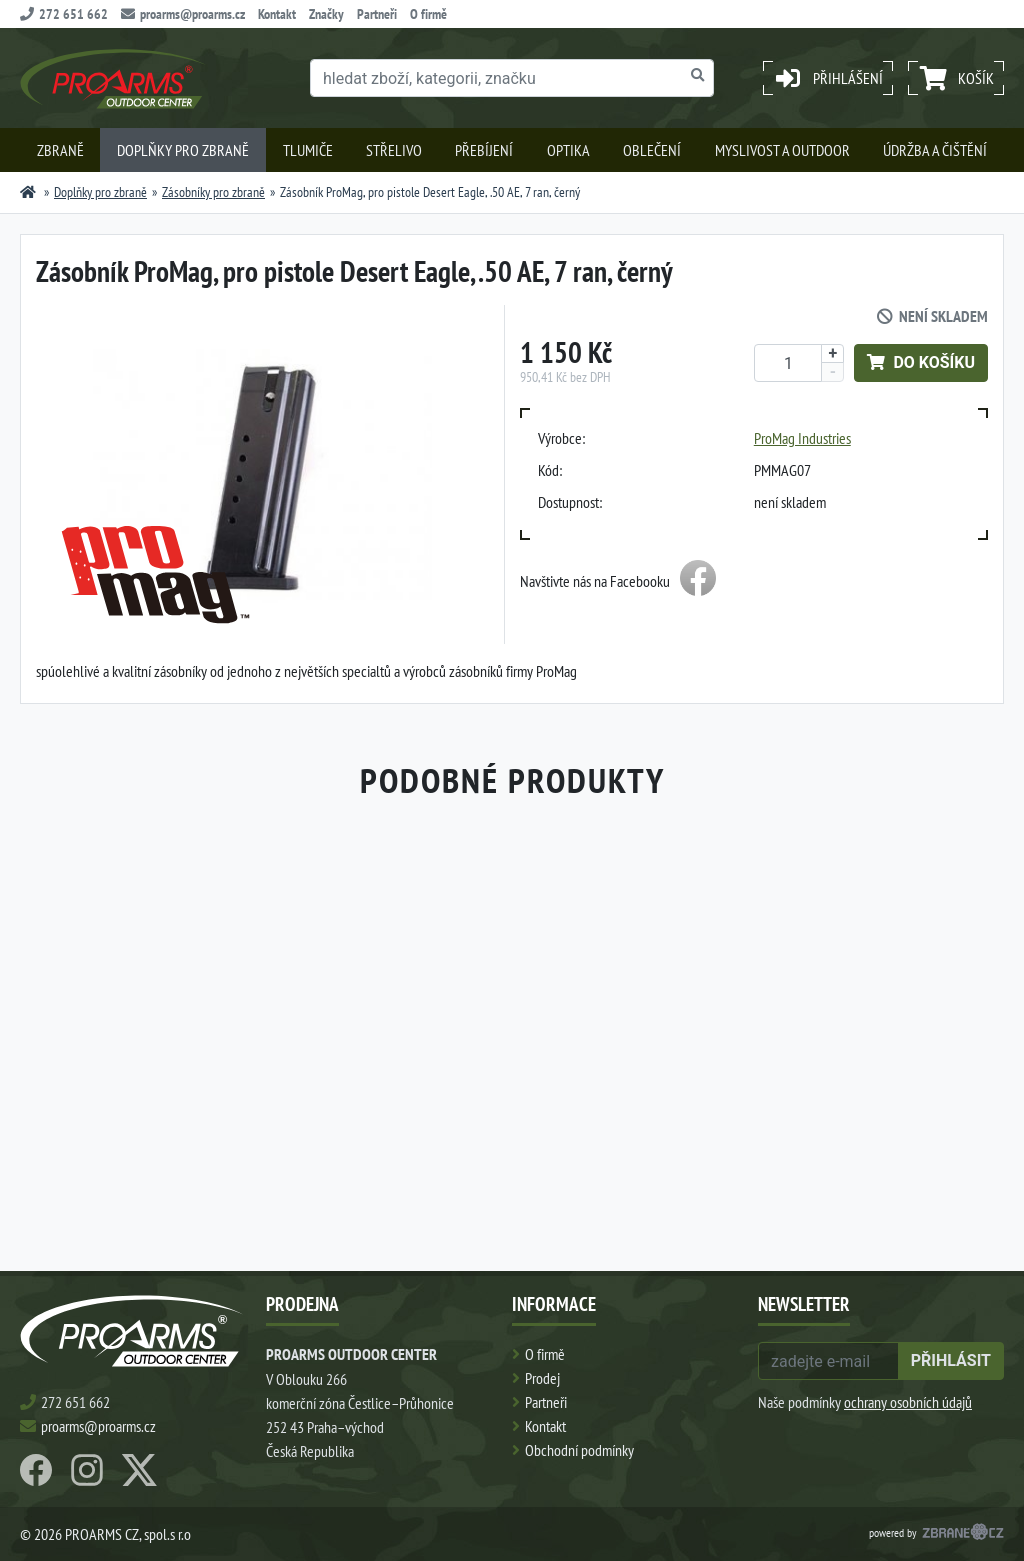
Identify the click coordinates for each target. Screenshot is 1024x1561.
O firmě (428, 14)
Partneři (377, 14)
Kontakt (277, 14)
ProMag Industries (802, 438)
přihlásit (951, 1360)
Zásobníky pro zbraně (213, 192)
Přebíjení (484, 150)
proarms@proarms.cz (183, 14)
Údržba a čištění (935, 150)
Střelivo (394, 150)
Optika (568, 150)
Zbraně (60, 150)
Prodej (542, 1378)
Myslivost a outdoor (782, 150)
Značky (326, 14)
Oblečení (652, 150)
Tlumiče (308, 150)
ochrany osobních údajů (908, 1402)
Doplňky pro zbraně (183, 150)
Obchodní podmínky (579, 1450)
